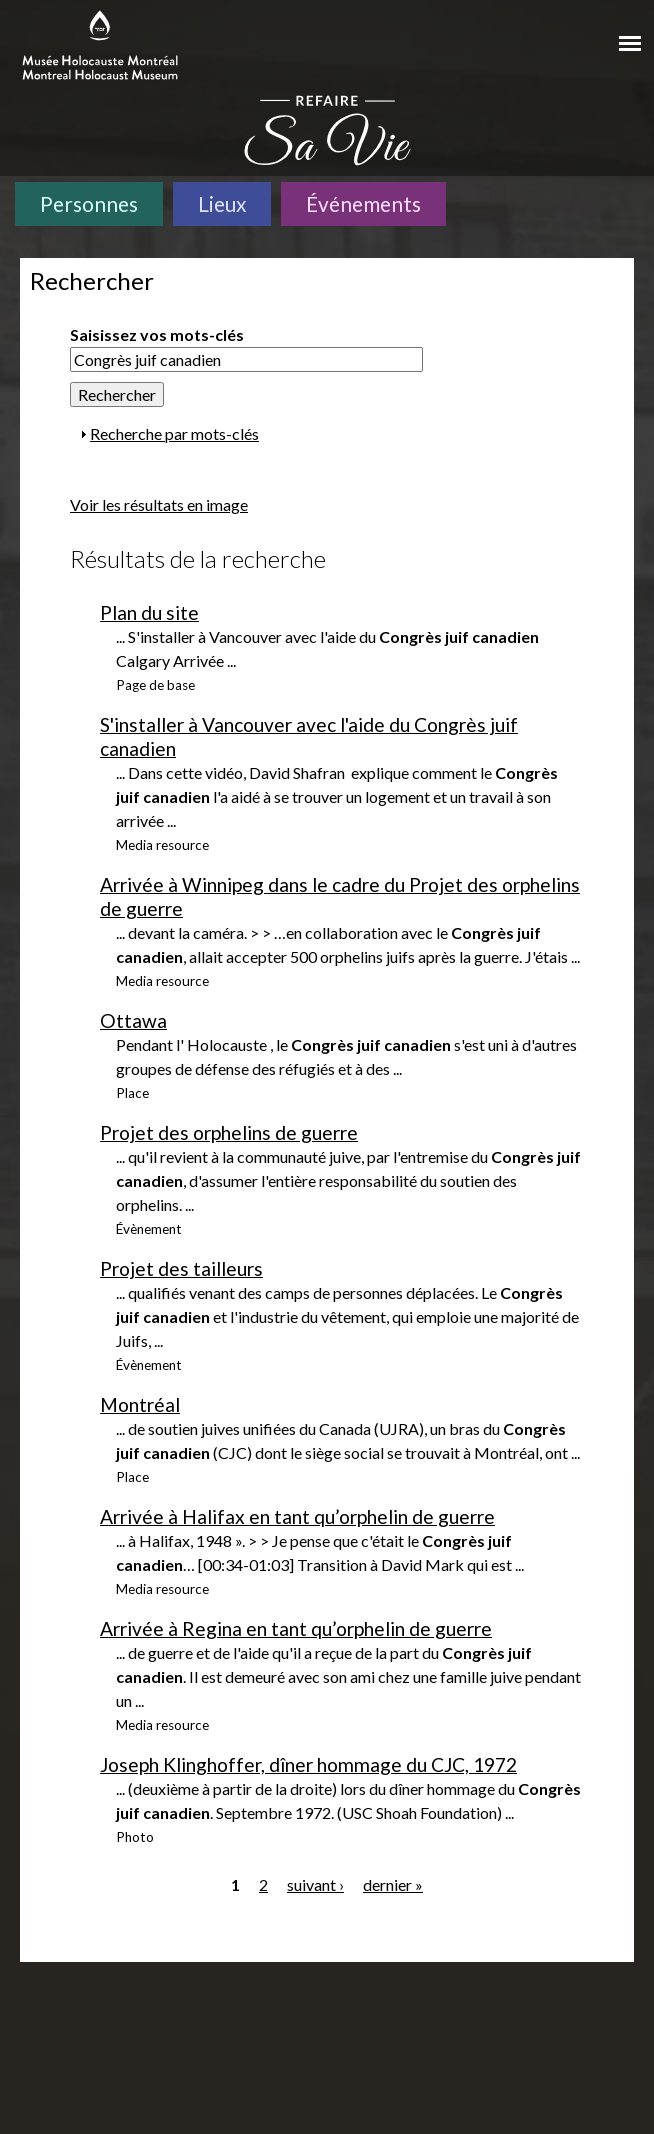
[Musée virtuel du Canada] (560, 37)
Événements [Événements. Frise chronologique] (363, 203)
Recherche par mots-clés (174, 433)
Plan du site (149, 612)
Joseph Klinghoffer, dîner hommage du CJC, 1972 (308, 1764)
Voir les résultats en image (159, 504)
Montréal (140, 1404)
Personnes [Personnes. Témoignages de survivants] (89, 203)
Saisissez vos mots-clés (157, 334)
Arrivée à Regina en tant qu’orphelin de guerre (296, 1628)
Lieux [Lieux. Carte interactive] (222, 203)
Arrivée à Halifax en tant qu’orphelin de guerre (297, 1516)
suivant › (315, 1884)
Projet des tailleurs (181, 1268)
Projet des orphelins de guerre (229, 1132)
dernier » (393, 1884)
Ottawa (133, 1020)
